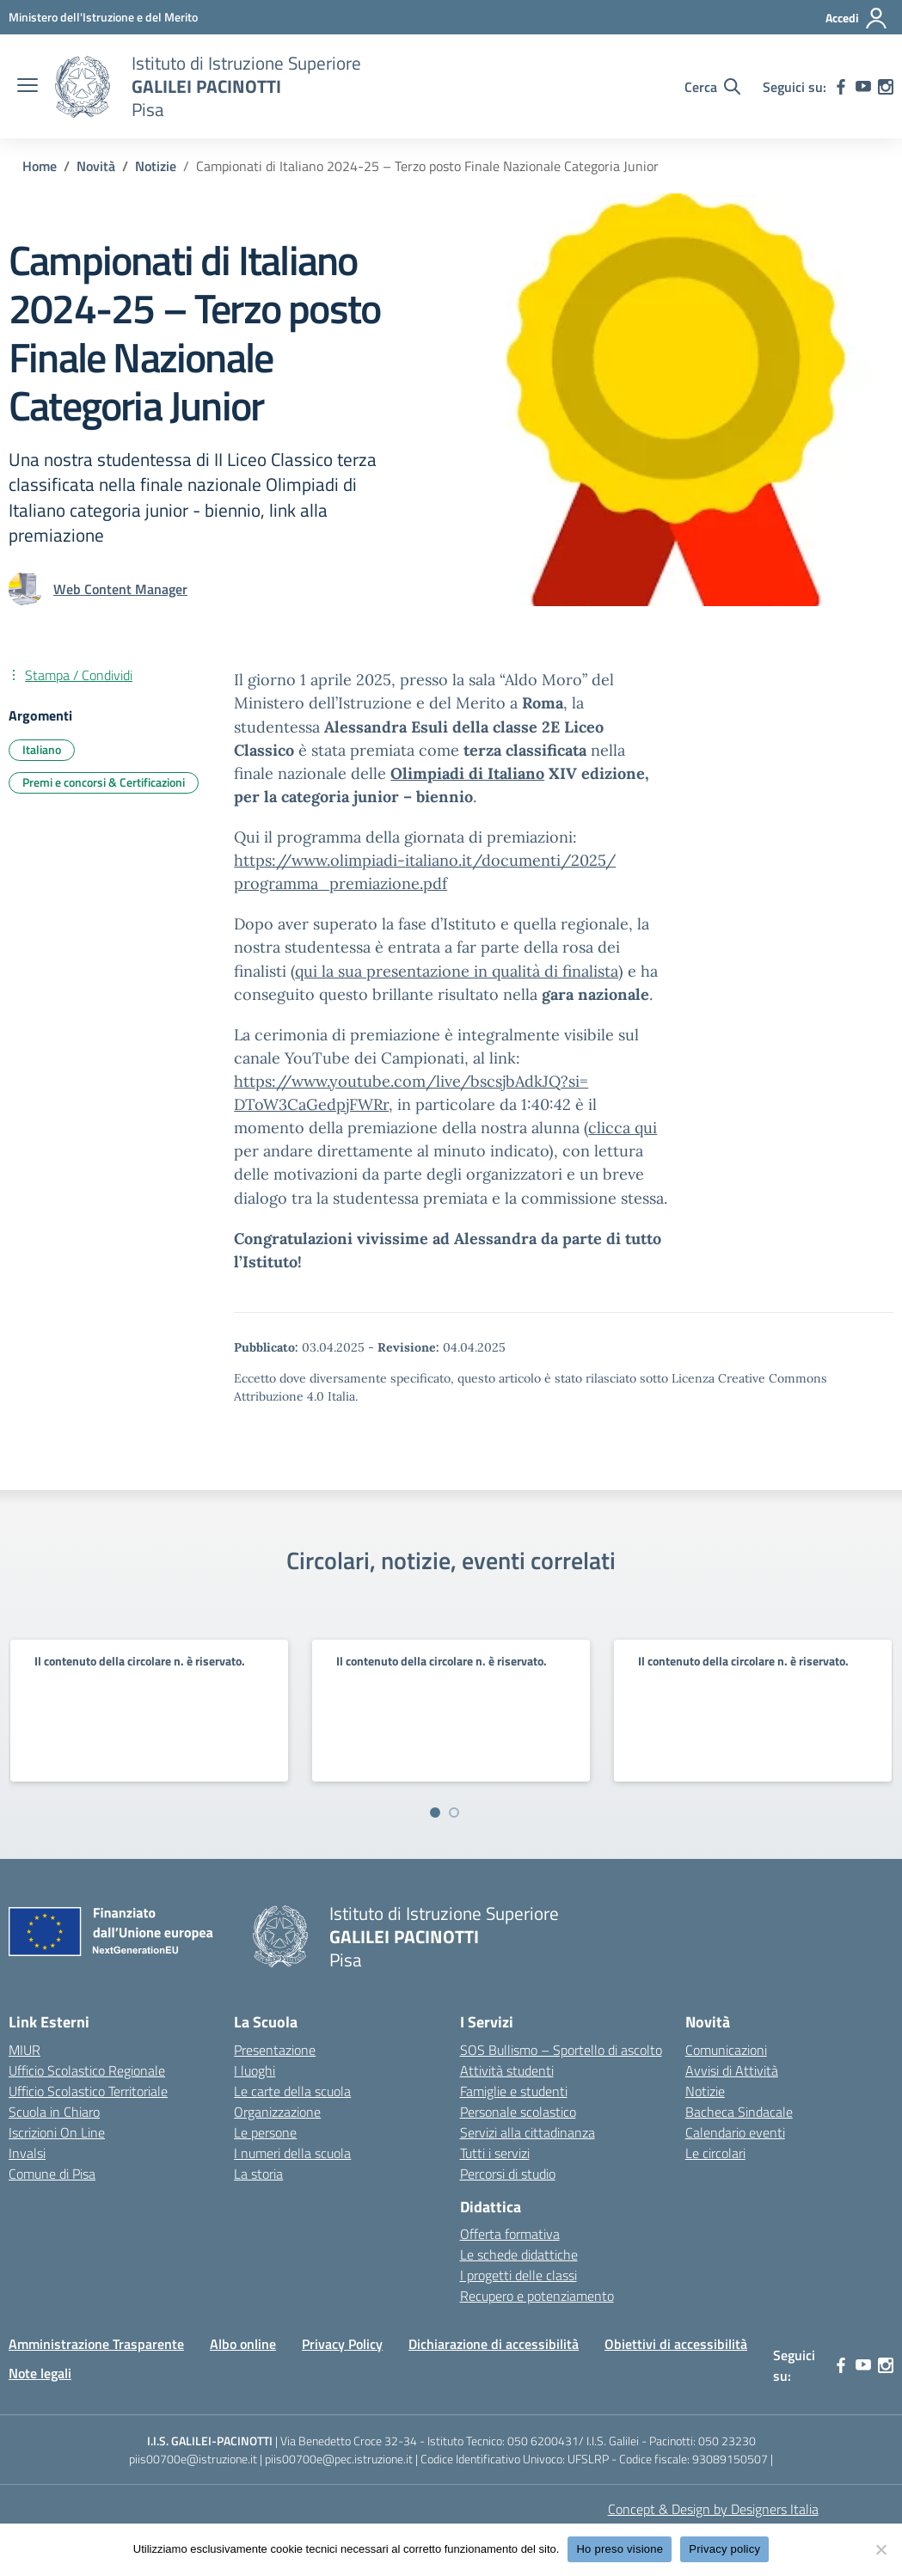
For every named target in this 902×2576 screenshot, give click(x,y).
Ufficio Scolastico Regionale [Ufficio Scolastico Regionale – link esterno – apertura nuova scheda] (87, 2070)
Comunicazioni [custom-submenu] (726, 2049)
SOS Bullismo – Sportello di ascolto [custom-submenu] (561, 2049)
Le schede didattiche (519, 2254)
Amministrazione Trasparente (96, 2344)
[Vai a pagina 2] (454, 1812)
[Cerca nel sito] (712, 87)
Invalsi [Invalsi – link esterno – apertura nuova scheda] (27, 2153)
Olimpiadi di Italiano (467, 773)
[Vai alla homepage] (82, 87)
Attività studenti (507, 2070)
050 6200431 (543, 2441)
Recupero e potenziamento (537, 2295)
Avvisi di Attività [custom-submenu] (731, 2070)
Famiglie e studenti (514, 2091)
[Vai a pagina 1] (435, 1812)
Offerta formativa (510, 2233)
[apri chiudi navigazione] (27, 87)
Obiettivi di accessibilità (675, 2344)
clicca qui (622, 1128)
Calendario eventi (735, 2132)
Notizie (705, 2091)
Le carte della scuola (292, 2091)
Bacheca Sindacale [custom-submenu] (739, 2111)
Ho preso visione (619, 2548)
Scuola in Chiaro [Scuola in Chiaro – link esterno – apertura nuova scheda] (54, 2111)
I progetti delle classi (518, 2275)
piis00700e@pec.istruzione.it (339, 2459)
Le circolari (715, 2153)
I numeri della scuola (292, 2153)
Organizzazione (277, 2111)
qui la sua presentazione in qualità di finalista (456, 971)
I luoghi (254, 2070)
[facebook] (841, 87)
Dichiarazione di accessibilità (493, 2344)
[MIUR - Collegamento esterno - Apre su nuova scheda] (103, 17)
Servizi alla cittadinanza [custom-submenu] (527, 2132)
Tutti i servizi (495, 2153)
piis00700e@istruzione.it (193, 2459)
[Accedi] (856, 18)
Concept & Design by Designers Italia (713, 2509)
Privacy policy (724, 2548)
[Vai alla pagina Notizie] (155, 166)
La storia (258, 2173)
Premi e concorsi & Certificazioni (103, 782)
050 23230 (727, 2441)
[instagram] (885, 87)
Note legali (40, 2373)
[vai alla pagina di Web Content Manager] (120, 589)
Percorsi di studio (507, 2173)
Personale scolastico (518, 2111)
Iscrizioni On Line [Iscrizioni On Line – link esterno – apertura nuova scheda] (57, 2132)
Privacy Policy (342, 2344)
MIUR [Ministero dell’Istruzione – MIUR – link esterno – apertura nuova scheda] (24, 2049)
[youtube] (863, 87)
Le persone (265, 2132)
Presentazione (275, 2049)
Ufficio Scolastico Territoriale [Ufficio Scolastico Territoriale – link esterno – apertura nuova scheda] (88, 2091)
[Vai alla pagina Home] (39, 166)
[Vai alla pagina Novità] (96, 166)
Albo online (243, 2344)
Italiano (41, 749)
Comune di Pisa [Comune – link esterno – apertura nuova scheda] (52, 2173)
